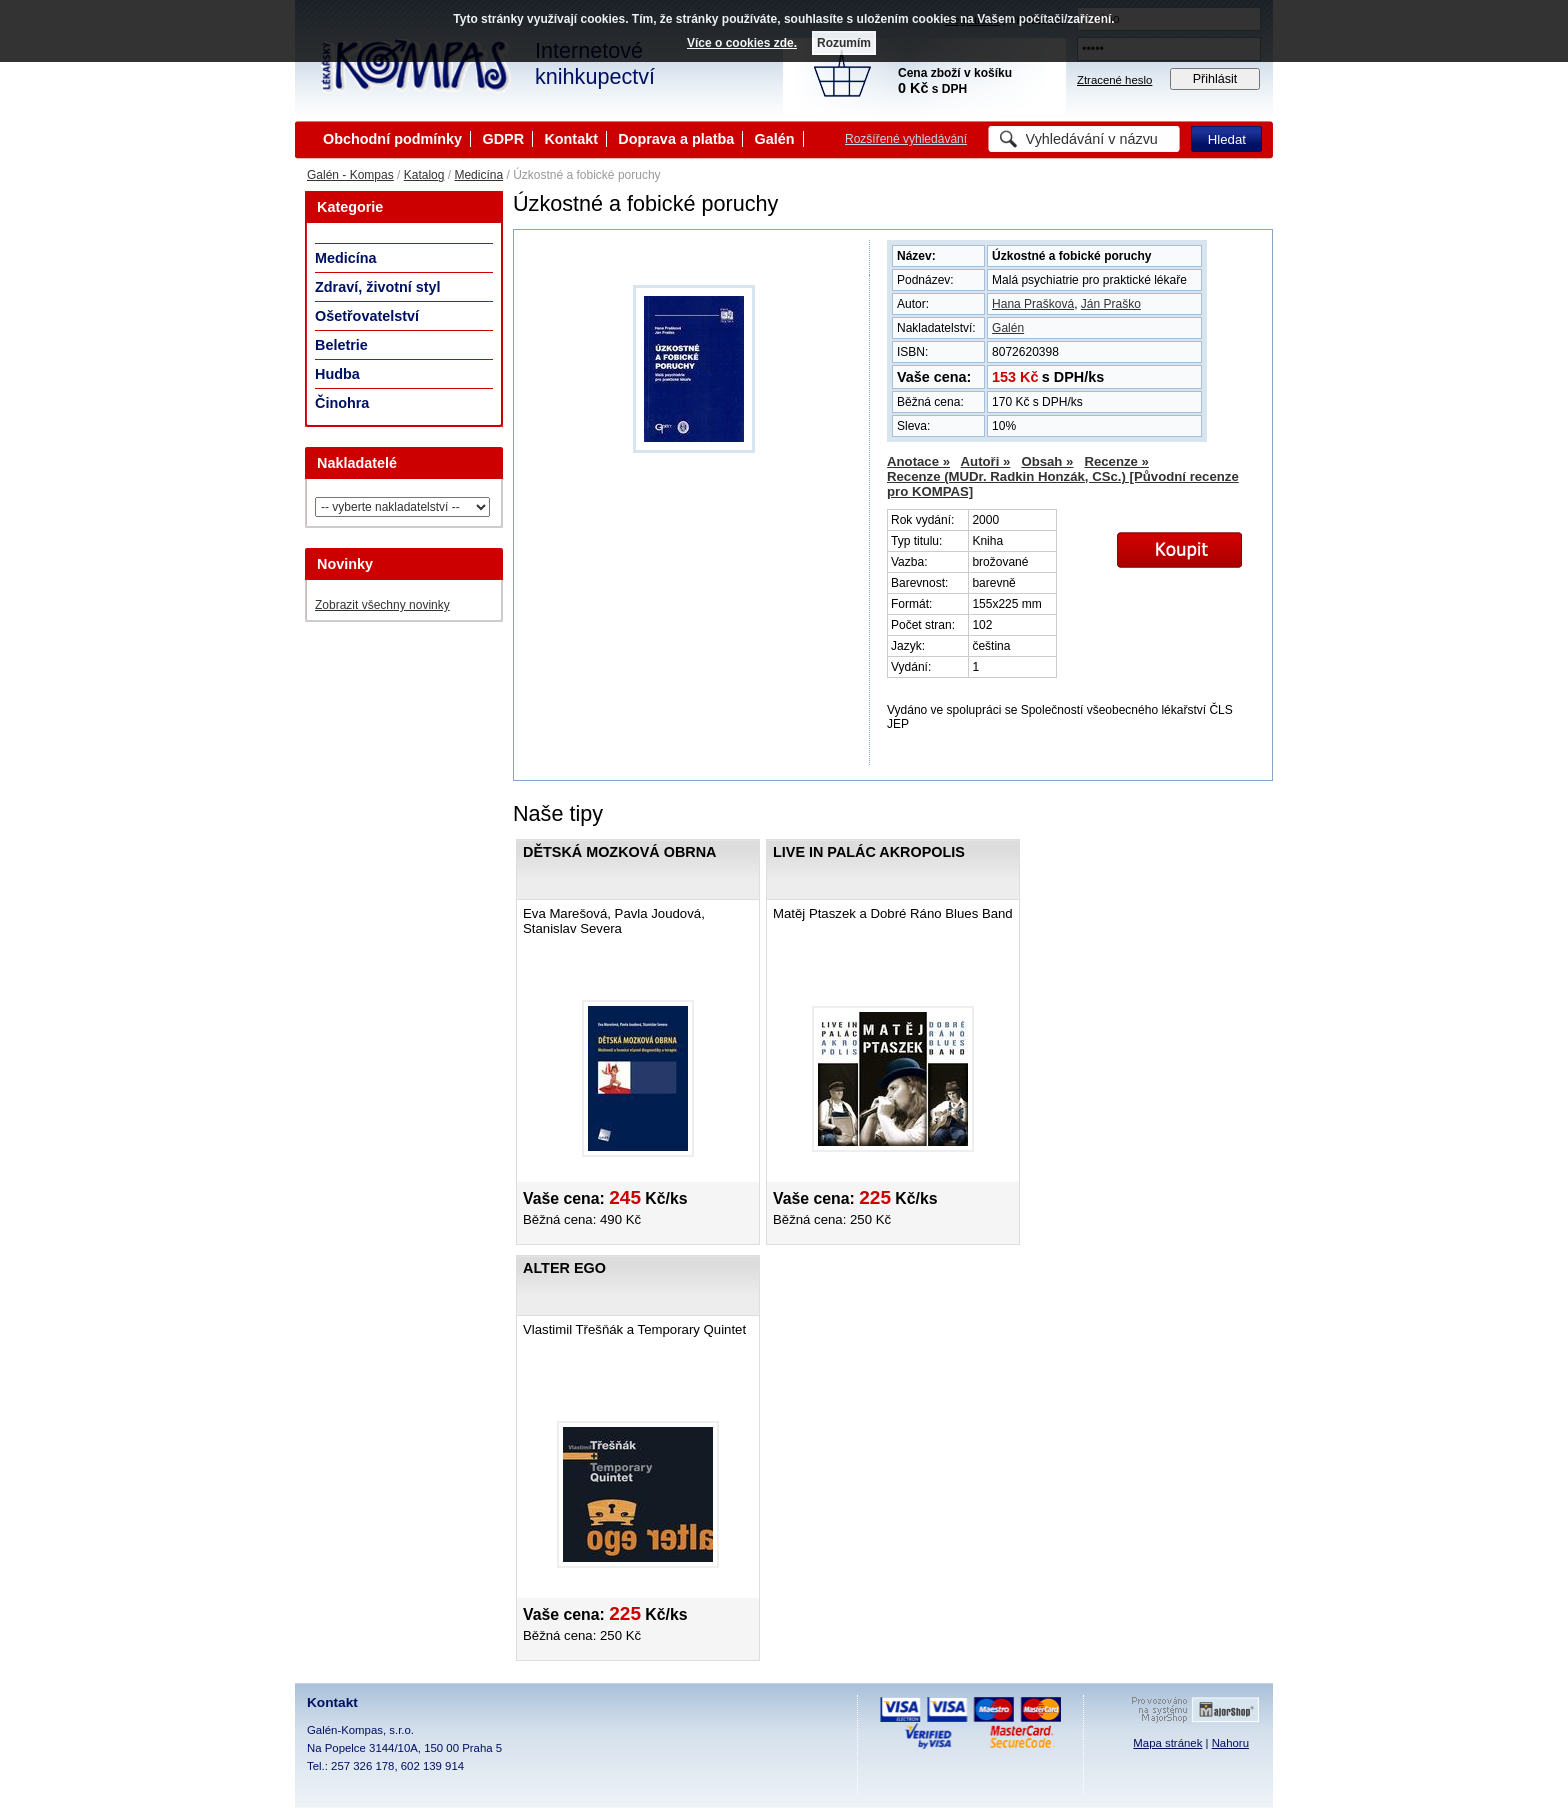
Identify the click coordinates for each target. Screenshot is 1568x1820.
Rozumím (844, 43)
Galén (775, 139)
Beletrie (341, 345)
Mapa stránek (1167, 1743)
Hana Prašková (1033, 304)
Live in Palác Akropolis (869, 852)
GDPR (503, 139)
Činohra (342, 403)
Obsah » (1047, 461)
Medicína (478, 175)
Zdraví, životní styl (378, 287)
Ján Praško (1111, 304)
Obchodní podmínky (392, 139)
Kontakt (571, 139)
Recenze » (1116, 461)
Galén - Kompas (350, 175)
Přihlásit (1215, 79)
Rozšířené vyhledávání (906, 139)
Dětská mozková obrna (619, 852)
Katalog (424, 175)
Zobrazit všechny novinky (382, 605)
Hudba (337, 374)
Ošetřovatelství (367, 316)
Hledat (1227, 139)
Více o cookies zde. (742, 43)
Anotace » (918, 461)
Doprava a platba (676, 139)
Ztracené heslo (1114, 80)
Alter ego (564, 1268)
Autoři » (986, 461)
